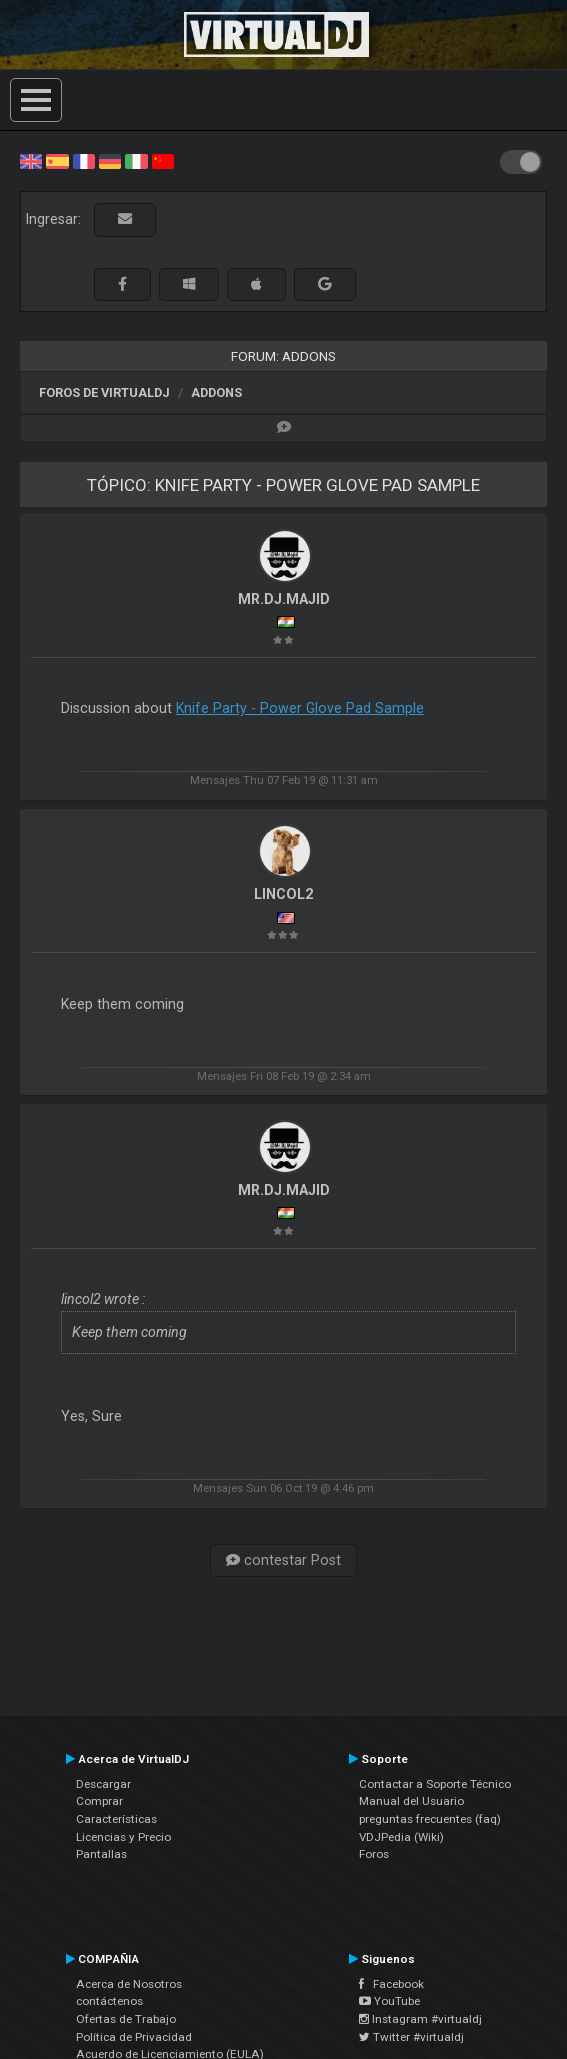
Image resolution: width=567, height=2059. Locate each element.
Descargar (103, 1784)
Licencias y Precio (123, 1837)
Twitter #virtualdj (411, 2037)
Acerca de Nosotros (129, 1984)
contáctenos (109, 2001)
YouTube (389, 2001)
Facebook (391, 1984)
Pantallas (101, 1854)
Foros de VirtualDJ (104, 392)
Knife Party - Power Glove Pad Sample (300, 708)
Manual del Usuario (411, 1801)
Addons (216, 392)
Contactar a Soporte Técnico (435, 1784)
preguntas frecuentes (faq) (430, 1819)
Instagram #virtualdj (420, 2019)
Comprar (99, 1801)
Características (116, 1819)
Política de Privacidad (134, 2037)
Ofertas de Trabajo (126, 2019)
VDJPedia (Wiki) (401, 1837)
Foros (374, 1854)
